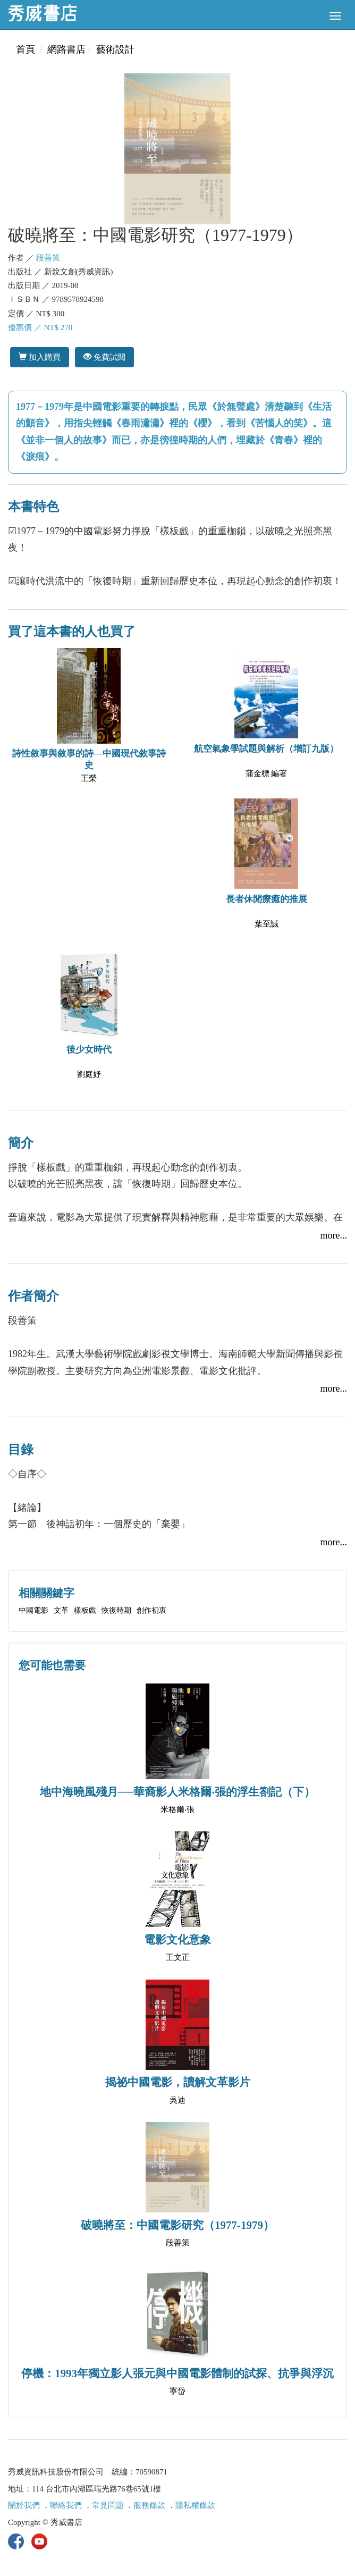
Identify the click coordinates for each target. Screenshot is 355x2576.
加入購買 (40, 356)
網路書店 (66, 49)
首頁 (25, 49)
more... (333, 1235)
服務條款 (149, 2505)
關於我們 (24, 2505)
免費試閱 (104, 356)
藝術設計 (115, 49)
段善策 (48, 258)
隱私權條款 (195, 2505)
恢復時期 (116, 1610)
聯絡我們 (66, 2505)
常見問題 (108, 2505)
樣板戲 (85, 1610)
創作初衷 (151, 1610)
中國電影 (33, 1610)
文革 (61, 1610)
